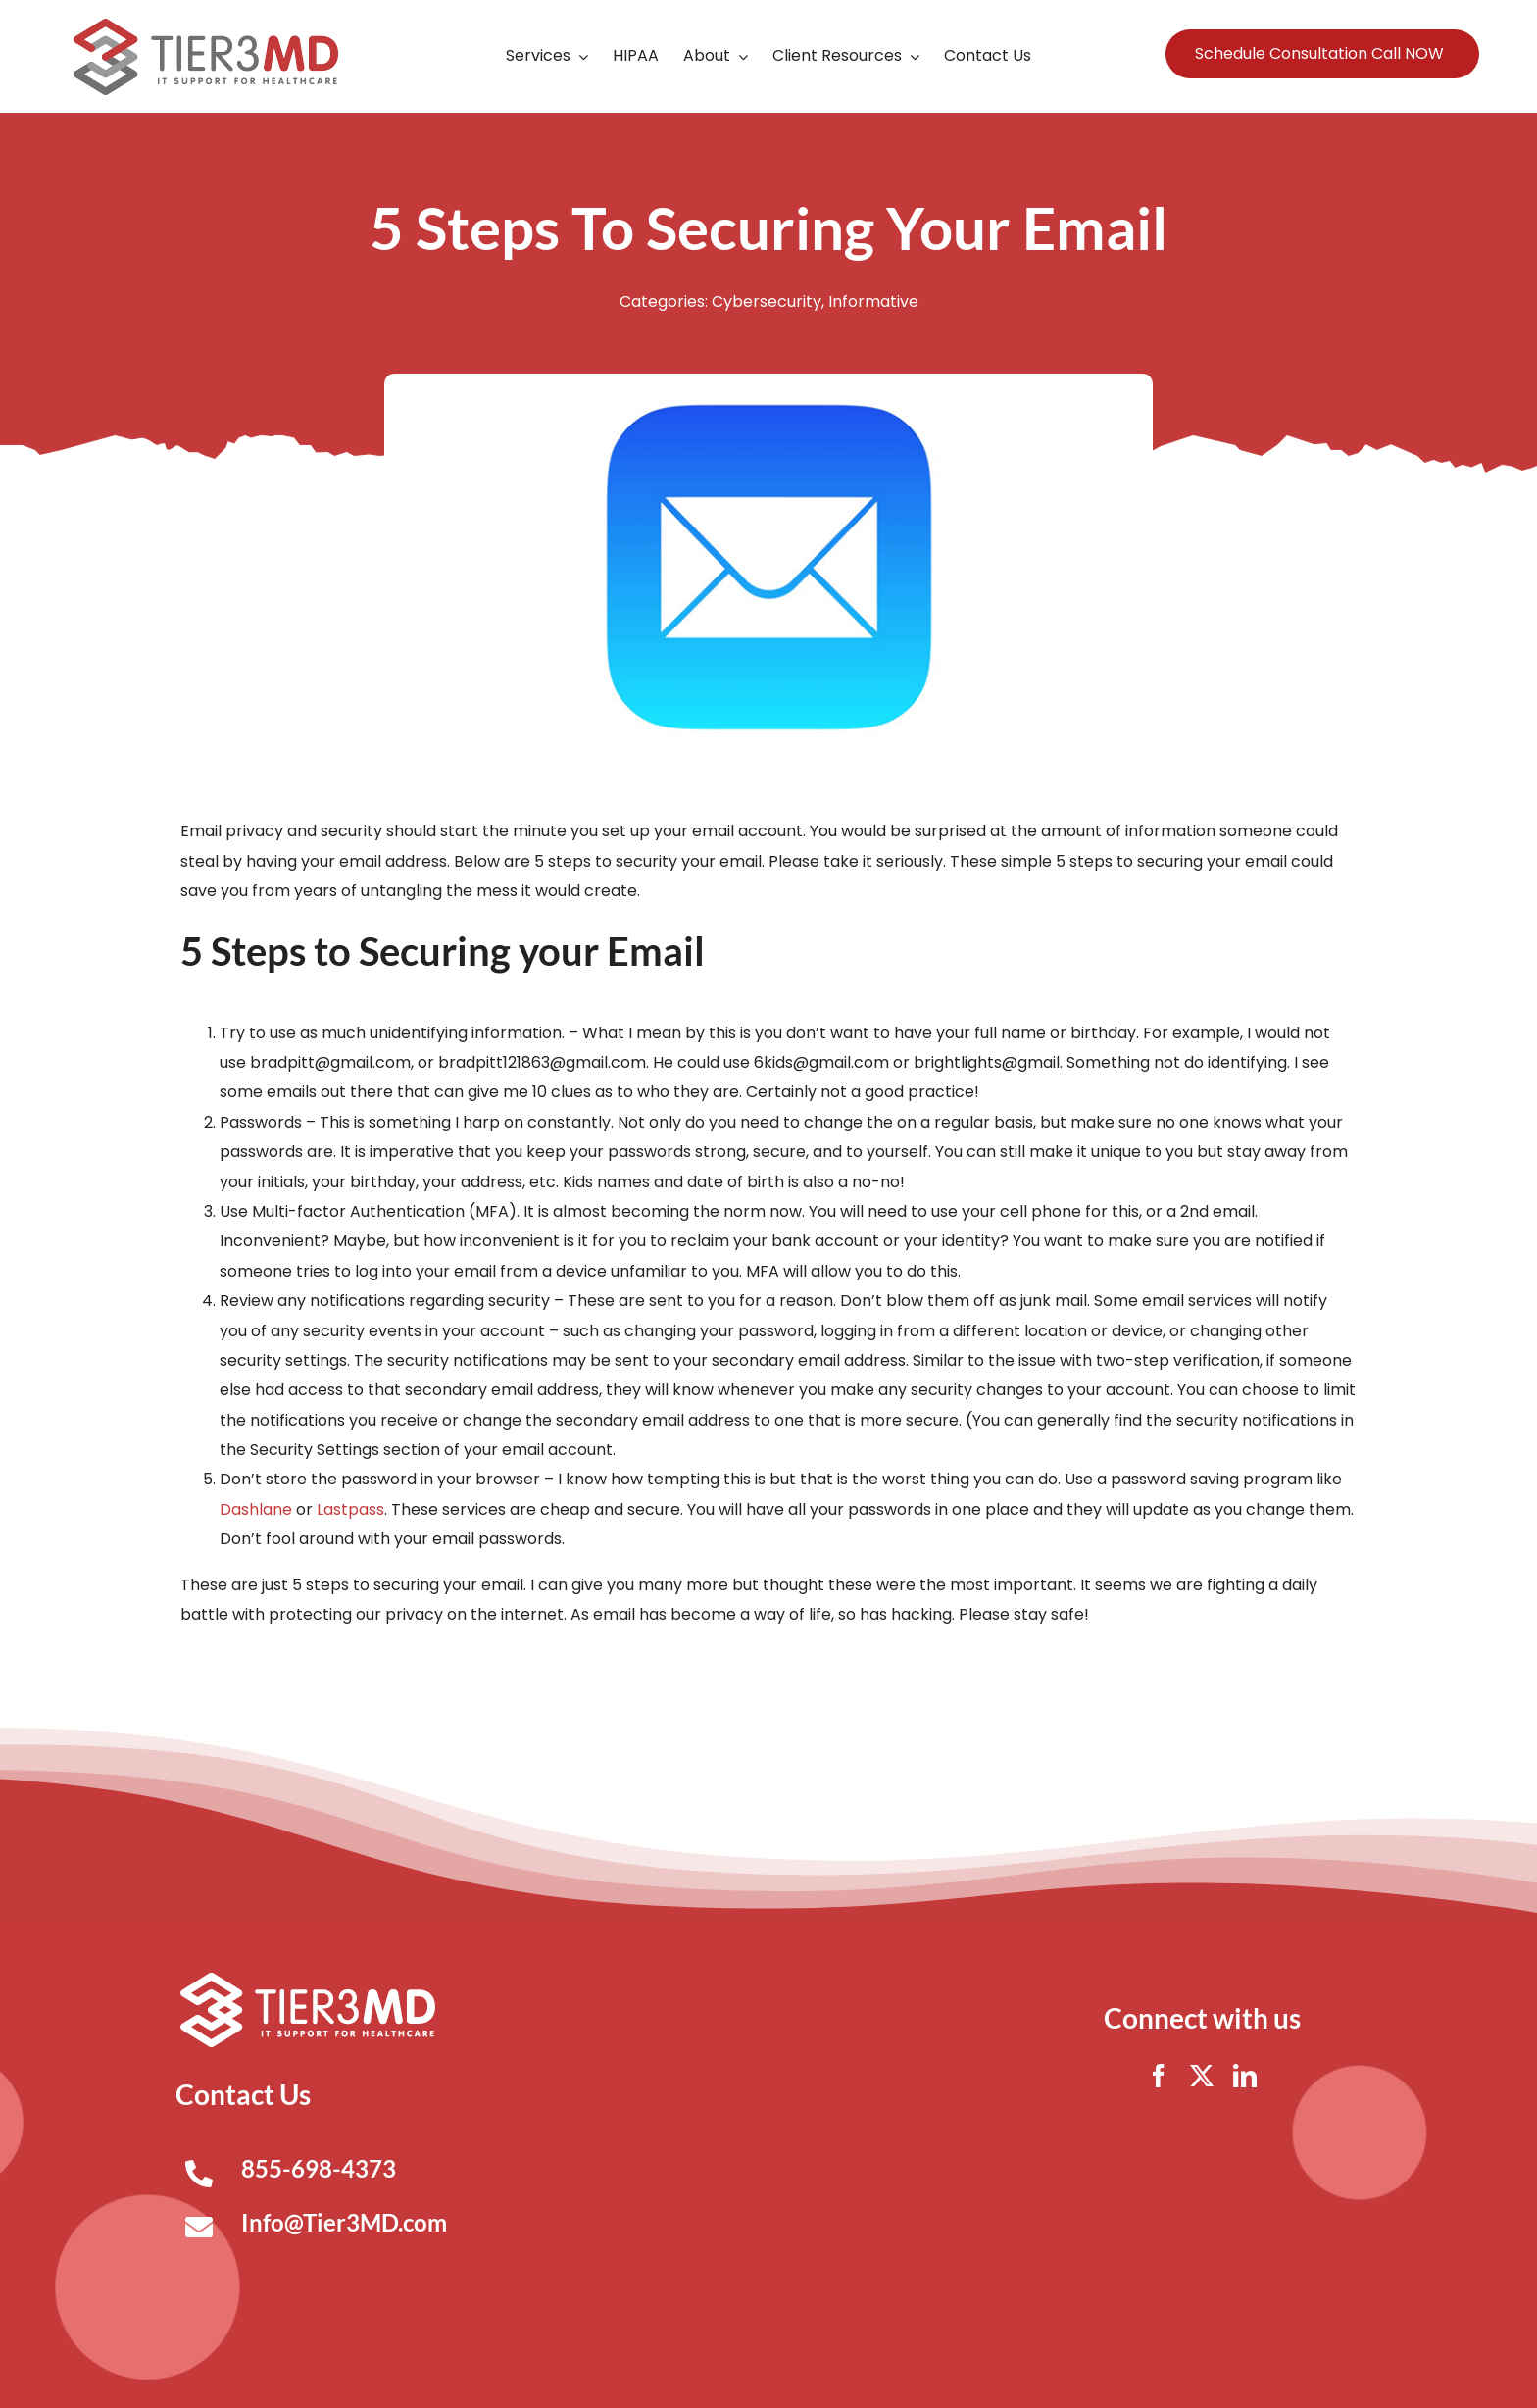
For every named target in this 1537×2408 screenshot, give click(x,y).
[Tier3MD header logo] (206, 26)
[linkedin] (1245, 2075)
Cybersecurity (766, 301)
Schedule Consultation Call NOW (1319, 53)
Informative (873, 301)
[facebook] (1158, 2075)
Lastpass (350, 1509)
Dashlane (256, 1509)
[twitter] (1202, 2075)
